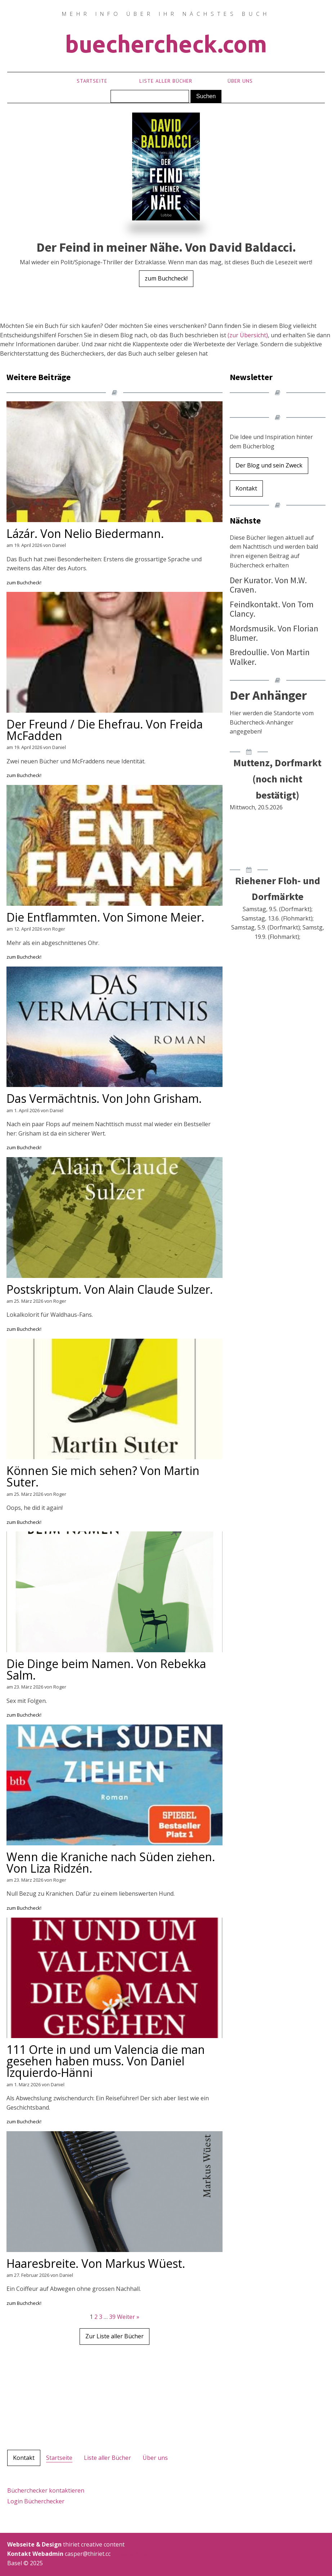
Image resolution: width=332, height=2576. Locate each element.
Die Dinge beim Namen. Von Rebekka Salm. (106, 1669)
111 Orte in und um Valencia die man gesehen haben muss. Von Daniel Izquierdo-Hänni (105, 2061)
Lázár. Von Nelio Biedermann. (85, 533)
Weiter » (128, 2317)
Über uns (240, 81)
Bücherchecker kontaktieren (45, 2490)
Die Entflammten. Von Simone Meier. (105, 917)
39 (112, 2317)
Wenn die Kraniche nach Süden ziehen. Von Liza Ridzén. (110, 1862)
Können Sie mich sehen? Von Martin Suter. (102, 1476)
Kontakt (246, 488)
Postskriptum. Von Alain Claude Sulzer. (109, 1289)
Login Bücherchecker (35, 2501)
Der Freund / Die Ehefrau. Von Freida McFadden (104, 729)
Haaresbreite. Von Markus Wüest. (95, 2263)
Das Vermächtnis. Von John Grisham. (104, 1098)
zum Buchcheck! (166, 278)
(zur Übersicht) (248, 335)
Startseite (92, 81)
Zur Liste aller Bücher (114, 2336)
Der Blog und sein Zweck (268, 465)
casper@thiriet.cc (133, 2554)
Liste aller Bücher (165, 81)
